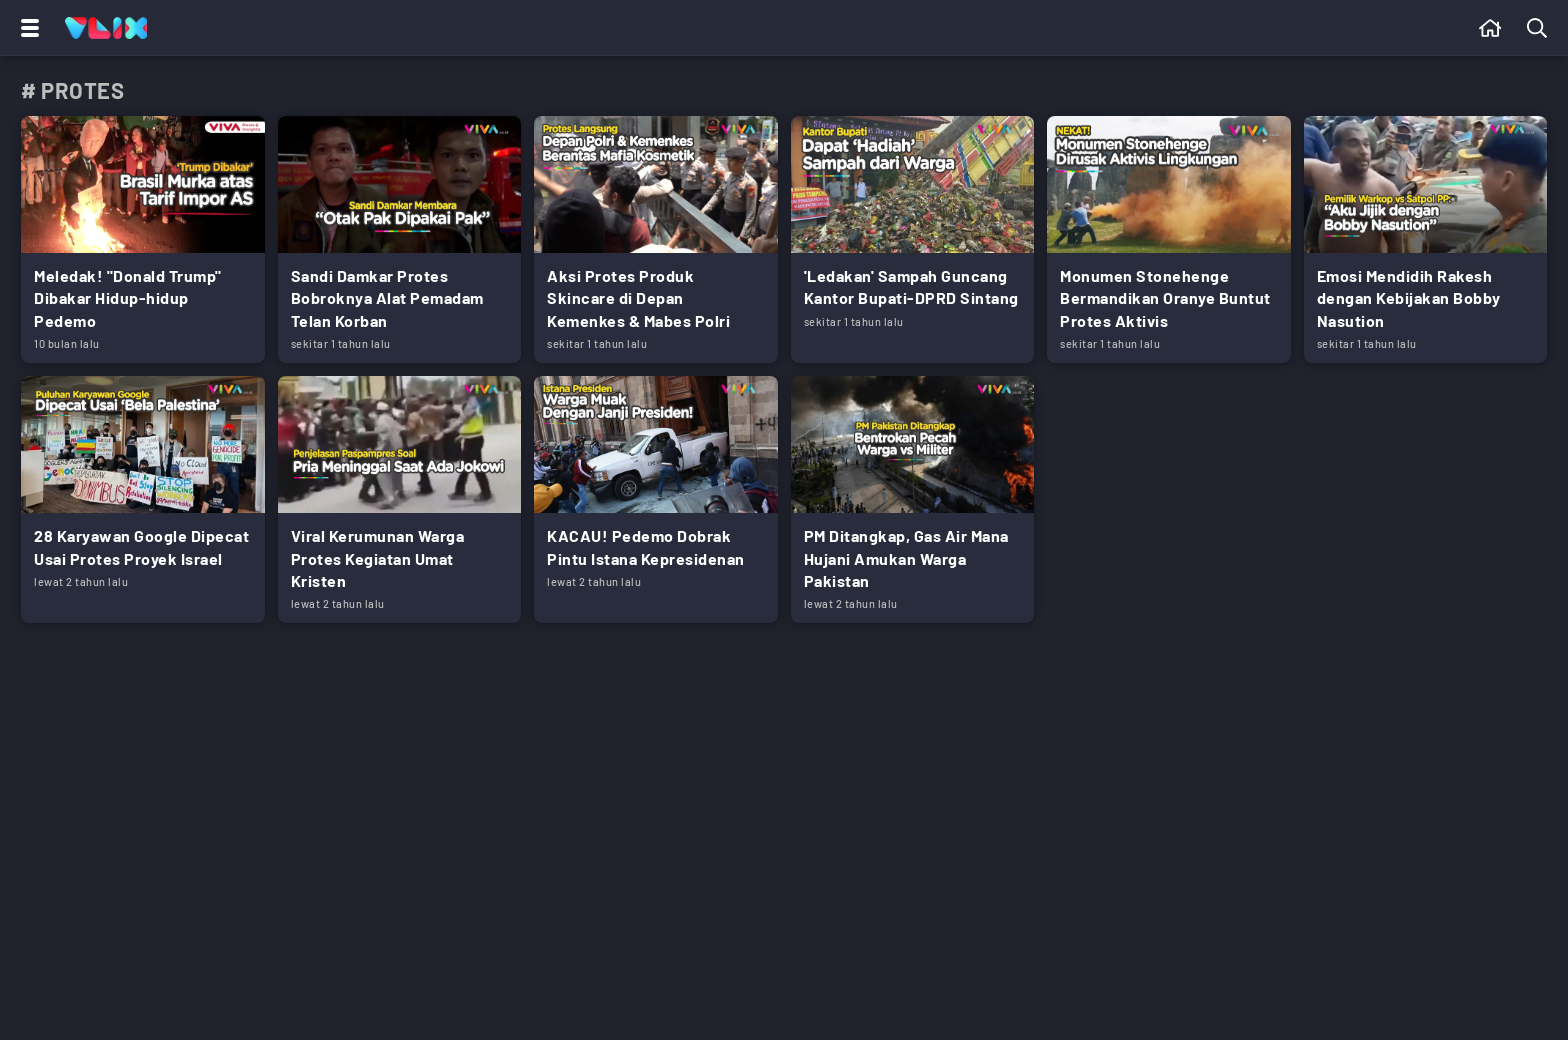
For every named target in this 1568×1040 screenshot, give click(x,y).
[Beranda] (1490, 28)
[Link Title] (143, 239)
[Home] (106, 28)
